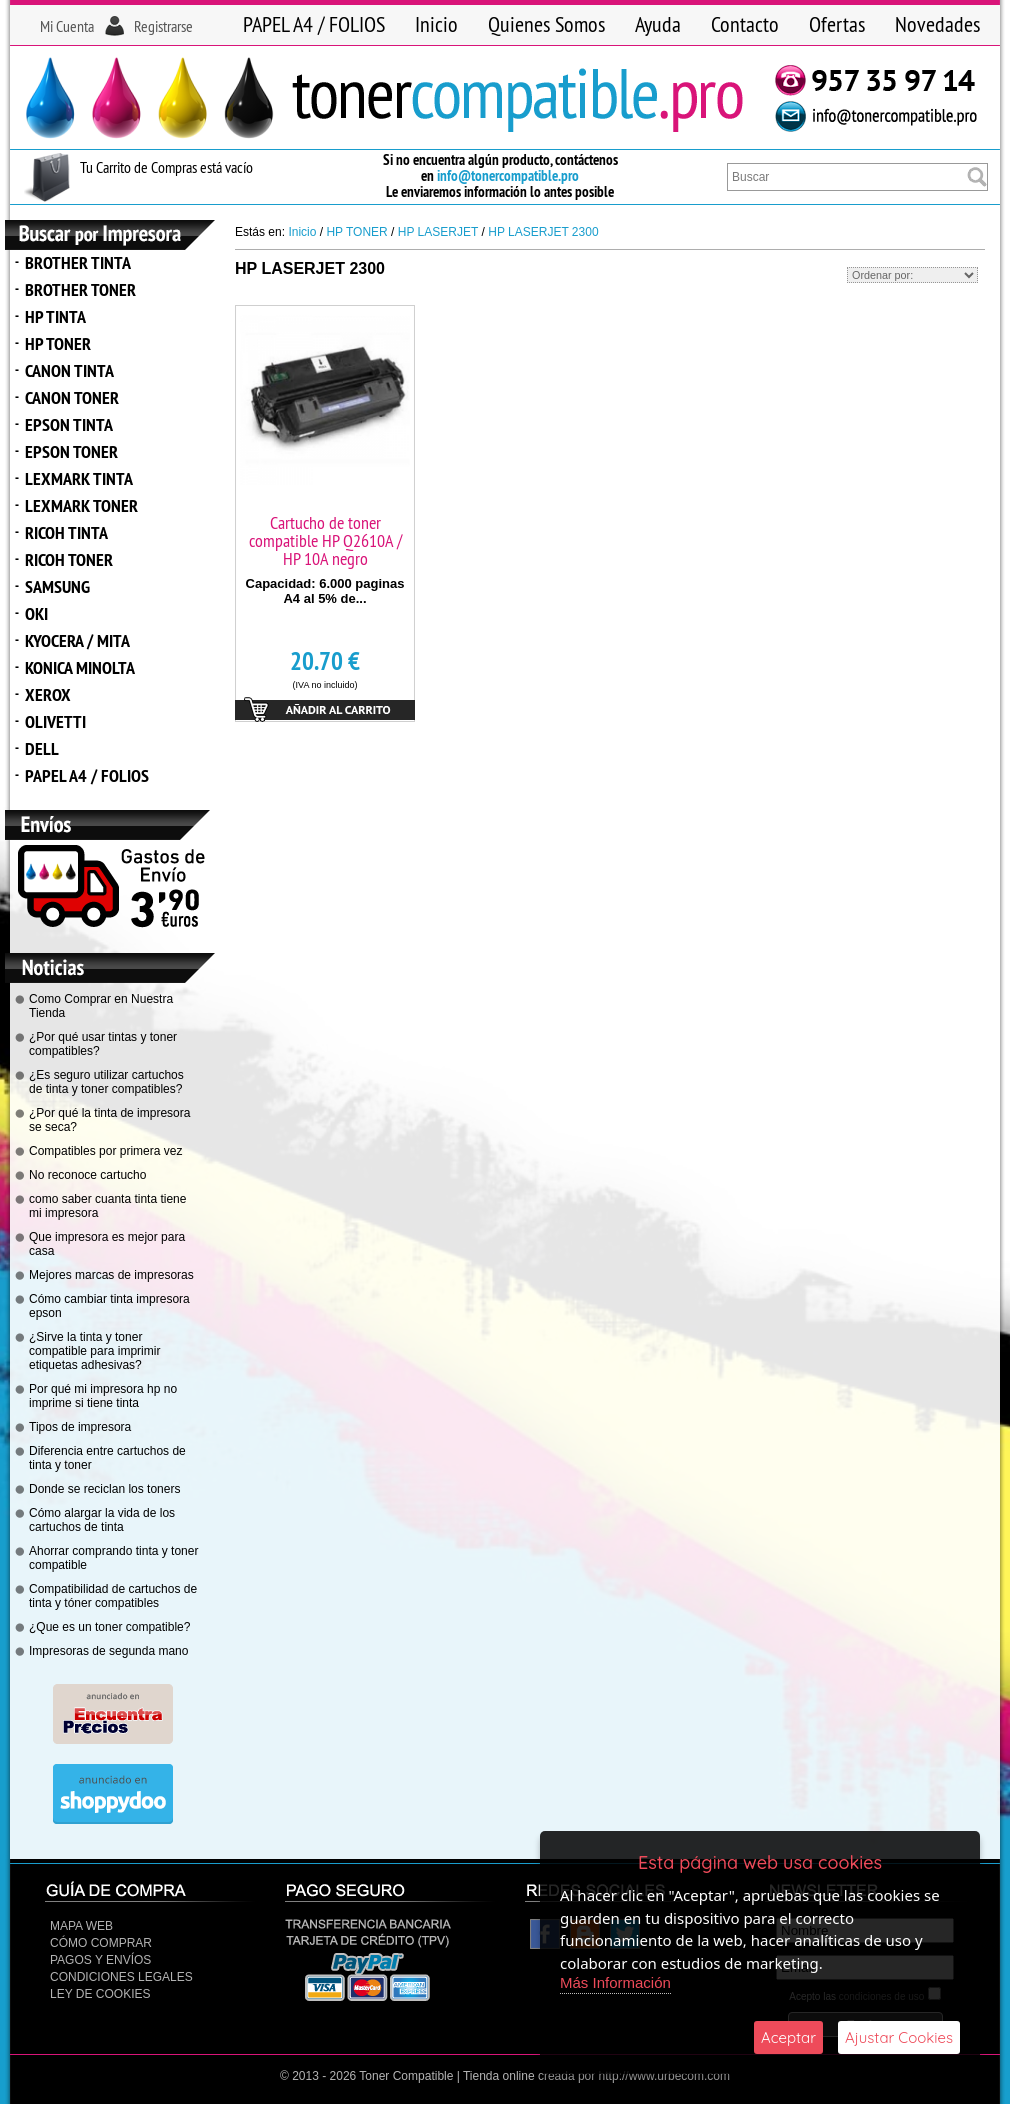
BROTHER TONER (80, 289)
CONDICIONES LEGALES (121, 1977)
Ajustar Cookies (899, 2037)
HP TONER (58, 343)
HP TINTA (55, 316)
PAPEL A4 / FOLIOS (314, 24)
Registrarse (163, 26)
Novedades (937, 24)
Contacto (745, 24)
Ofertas (837, 24)
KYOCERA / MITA (77, 640)
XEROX (48, 694)
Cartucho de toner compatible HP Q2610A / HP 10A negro (325, 540)
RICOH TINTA (66, 532)
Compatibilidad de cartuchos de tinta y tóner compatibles (113, 1596)
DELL (42, 748)
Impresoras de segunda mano (108, 1651)
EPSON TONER (71, 451)
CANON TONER (72, 397)
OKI (36, 613)
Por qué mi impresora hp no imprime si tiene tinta (103, 1396)
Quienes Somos (546, 24)
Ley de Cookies (100, 1994)
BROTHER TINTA (78, 262)
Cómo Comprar (101, 1943)
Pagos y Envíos (100, 1960)
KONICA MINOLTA (80, 667)
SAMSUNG (57, 586)
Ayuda (658, 24)
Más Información (615, 1982)
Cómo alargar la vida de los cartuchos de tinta (102, 1520)
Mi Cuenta (67, 26)
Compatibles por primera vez (105, 1151)
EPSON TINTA (69, 424)
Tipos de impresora (80, 1427)
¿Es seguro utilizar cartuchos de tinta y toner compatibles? (106, 1082)
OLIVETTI (55, 721)
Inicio (436, 24)
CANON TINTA (69, 370)
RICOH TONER (69, 559)
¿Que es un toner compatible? (109, 1627)
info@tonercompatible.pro (508, 175)
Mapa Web (81, 1926)
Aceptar (788, 2037)
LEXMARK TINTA (79, 478)
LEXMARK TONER (81, 505)
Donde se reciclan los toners (104, 1489)
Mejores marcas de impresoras (111, 1275)
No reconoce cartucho (87, 1175)
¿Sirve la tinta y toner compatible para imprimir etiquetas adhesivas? (94, 1351)
